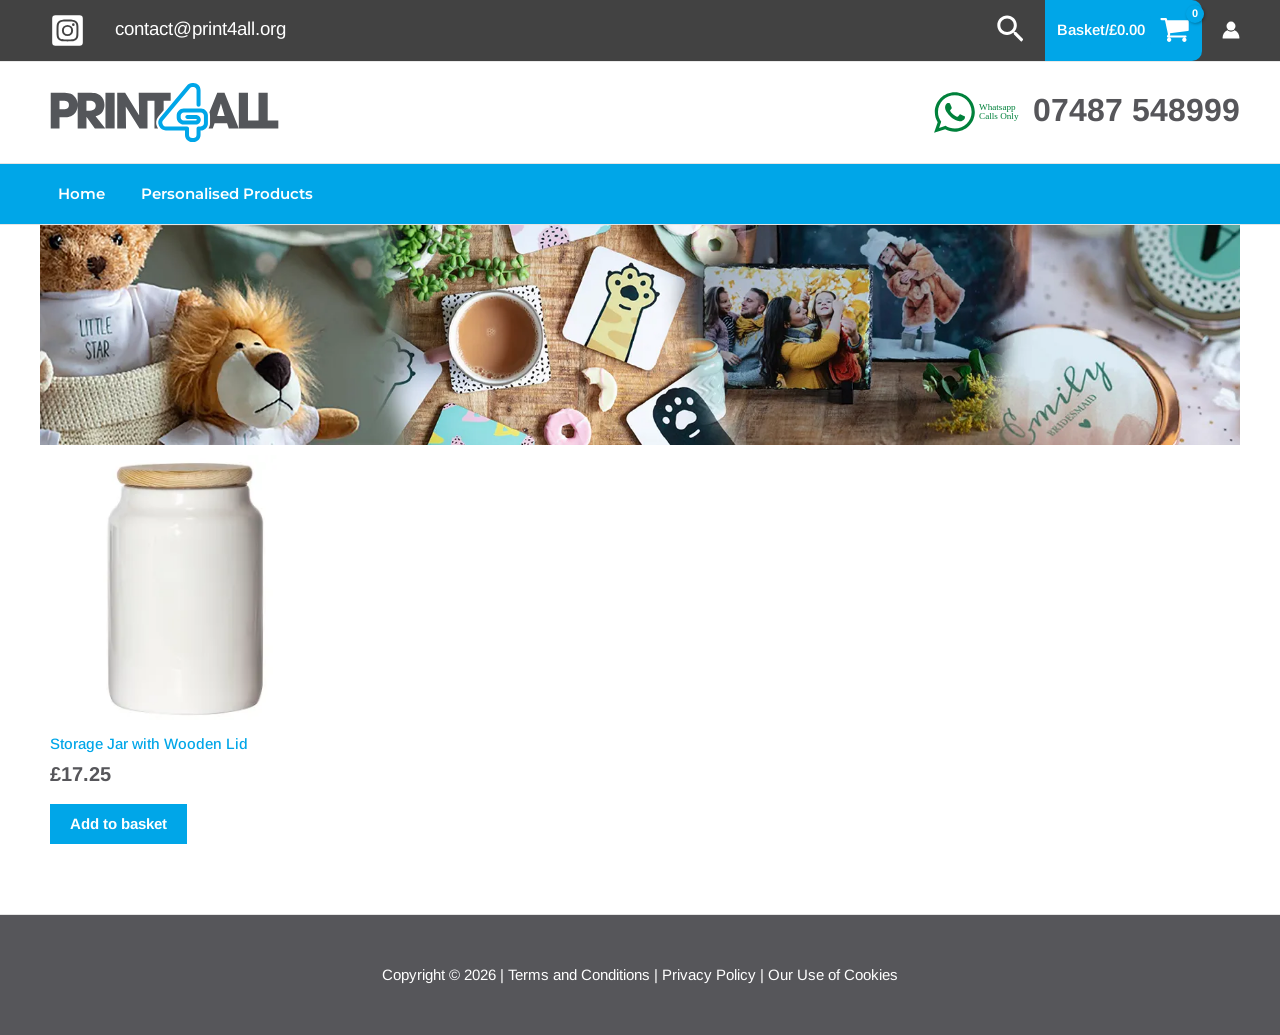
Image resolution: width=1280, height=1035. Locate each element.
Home (78, 193)
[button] (1010, 30)
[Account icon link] (1231, 30)
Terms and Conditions (579, 974)
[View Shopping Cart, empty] (1124, 30)
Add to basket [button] (118, 823)
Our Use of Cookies (833, 974)
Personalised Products (218, 193)
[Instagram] (67, 30)
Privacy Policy (709, 974)
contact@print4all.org (200, 28)
